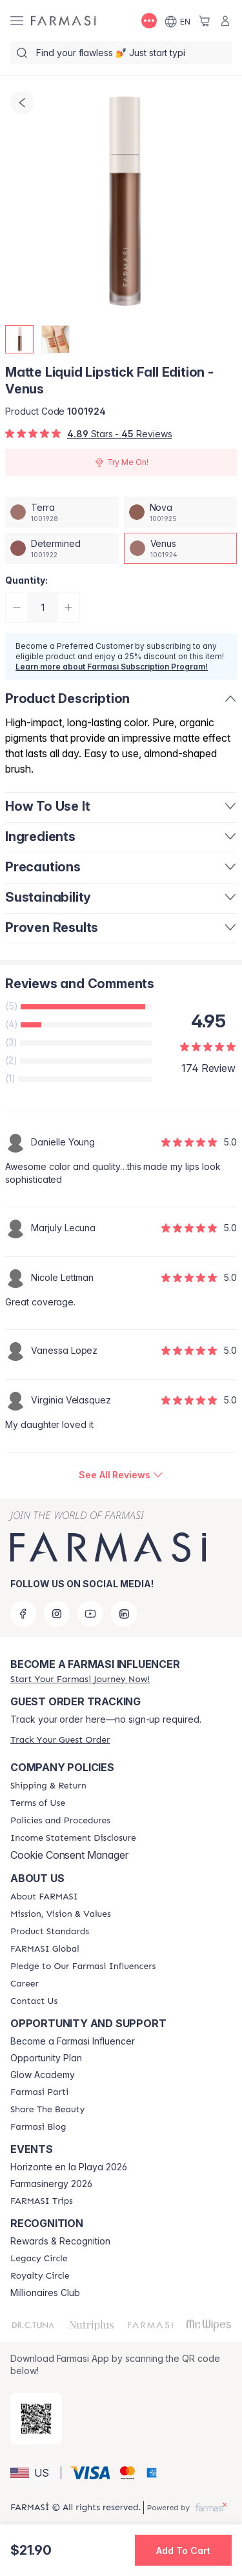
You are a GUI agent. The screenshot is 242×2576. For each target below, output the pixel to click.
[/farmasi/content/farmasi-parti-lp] (39, 2092)
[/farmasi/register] (80, 1679)
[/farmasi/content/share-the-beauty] (47, 2110)
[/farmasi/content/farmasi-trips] (41, 2201)
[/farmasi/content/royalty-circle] (40, 2276)
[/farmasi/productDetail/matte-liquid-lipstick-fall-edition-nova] (180, 512)
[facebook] (23, 1614)
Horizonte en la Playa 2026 (68, 2167)
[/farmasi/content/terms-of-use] (37, 1803)
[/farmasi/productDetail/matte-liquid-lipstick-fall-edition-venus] (180, 548)
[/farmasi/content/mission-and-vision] (60, 1914)
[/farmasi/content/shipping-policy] (48, 1786)
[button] (33, 2473)
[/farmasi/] (63, 21)
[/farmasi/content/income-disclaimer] (73, 1838)
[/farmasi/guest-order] (60, 1739)
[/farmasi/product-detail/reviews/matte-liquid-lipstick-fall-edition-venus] (121, 1475)
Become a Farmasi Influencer (72, 2041)
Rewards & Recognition (60, 2241)
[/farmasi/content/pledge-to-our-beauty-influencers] (83, 1966)
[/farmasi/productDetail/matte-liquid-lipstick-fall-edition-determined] (62, 548)
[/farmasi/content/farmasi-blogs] (38, 2127)
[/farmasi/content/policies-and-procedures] (60, 1821)
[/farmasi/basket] (204, 20)
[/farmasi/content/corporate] (44, 1949)
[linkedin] (124, 1614)
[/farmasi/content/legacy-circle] (39, 2259)
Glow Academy (42, 2075)
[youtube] (90, 1614)
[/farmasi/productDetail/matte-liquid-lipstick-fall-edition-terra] (62, 512)
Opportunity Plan (46, 2058)
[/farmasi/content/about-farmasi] (44, 1897)
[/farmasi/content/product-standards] (49, 1932)
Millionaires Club (45, 2293)
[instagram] (57, 1614)
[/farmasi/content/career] (24, 1984)
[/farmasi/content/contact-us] (33, 2001)
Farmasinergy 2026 (51, 2184)
